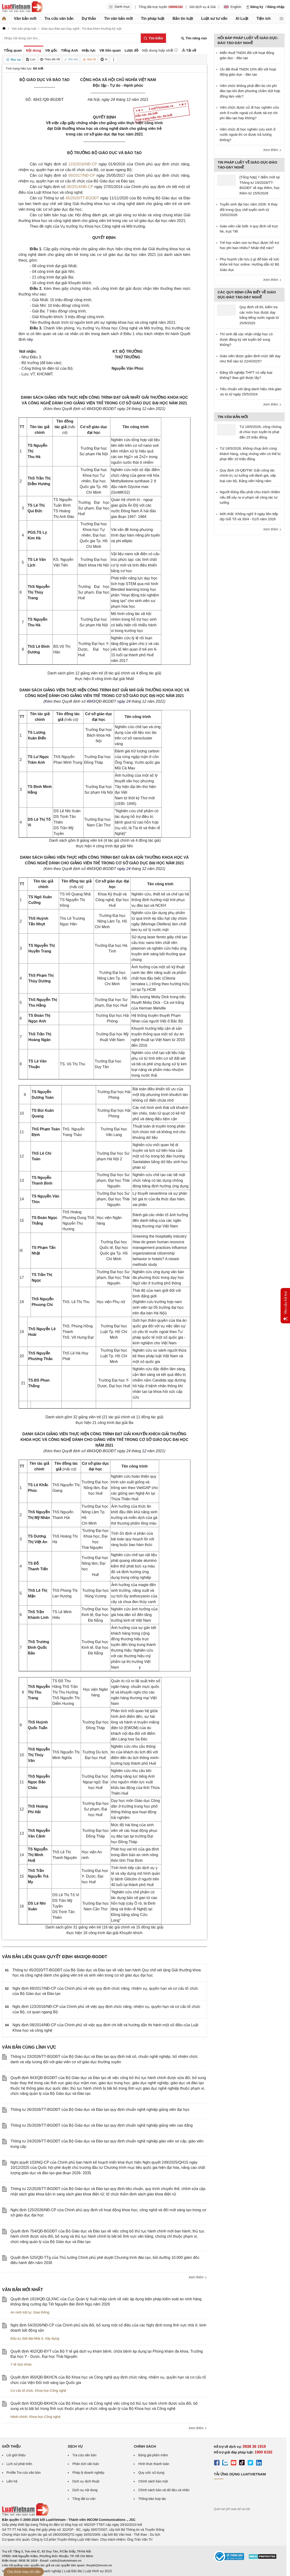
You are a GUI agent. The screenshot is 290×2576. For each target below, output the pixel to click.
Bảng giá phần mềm (153, 2455)
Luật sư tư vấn (214, 18)
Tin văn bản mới (118, 18)
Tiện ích (264, 18)
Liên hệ (12, 2481)
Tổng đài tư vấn (83, 2499)
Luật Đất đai (73, 2571)
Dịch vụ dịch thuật (85, 2481)
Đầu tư (16, 2338)
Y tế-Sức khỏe (21, 2364)
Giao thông (41, 2312)
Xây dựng (52, 2338)
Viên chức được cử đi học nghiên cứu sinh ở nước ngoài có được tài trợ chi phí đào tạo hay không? (249, 112)
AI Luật (242, 18)
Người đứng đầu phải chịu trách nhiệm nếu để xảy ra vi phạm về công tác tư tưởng (250, 497)
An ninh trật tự (21, 2312)
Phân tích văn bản (85, 2464)
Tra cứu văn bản (58, 18)
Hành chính (19, 2417)
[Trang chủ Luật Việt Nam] (22, 6)
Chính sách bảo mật (153, 2481)
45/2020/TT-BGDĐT (82, 198)
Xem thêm (198, 2277)
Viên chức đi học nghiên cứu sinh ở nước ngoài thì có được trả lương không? (247, 134)
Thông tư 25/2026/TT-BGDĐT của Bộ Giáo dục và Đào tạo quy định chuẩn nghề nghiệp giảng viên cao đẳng (102, 2125)
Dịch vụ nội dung (84, 2490)
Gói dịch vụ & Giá (202, 7)
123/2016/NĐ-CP (82, 164)
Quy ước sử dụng (151, 2472)
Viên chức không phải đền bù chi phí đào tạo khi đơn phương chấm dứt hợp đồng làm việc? (250, 91)
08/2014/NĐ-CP (80, 187)
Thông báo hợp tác (152, 2499)
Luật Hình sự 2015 (98, 2571)
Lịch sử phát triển (19, 2464)
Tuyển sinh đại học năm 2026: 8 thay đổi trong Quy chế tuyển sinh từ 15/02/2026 (249, 209)
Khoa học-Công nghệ (50, 2390)
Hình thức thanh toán (153, 2464)
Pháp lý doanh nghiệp (88, 2472)
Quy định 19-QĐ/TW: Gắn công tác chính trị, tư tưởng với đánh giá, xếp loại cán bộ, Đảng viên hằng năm (248, 475)
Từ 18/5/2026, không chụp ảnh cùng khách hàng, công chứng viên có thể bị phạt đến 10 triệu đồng (250, 453)
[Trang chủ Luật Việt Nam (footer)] (25, 2515)
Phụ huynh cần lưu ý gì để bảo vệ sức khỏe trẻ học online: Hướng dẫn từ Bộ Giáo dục (249, 264)
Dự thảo (89, 18)
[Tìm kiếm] (153, 38)
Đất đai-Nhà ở (32, 2338)
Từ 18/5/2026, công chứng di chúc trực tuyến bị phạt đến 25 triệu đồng (261, 432)
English (232, 7)
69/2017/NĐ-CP (81, 175)
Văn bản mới (25, 18)
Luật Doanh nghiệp (47, 2571)
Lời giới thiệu (16, 2455)
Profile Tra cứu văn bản (24, 2472)
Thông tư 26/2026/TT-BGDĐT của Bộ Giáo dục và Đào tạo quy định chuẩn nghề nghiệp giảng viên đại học (100, 2110)
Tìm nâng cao (194, 38)
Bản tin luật (183, 18)
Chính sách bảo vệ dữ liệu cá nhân (163, 2490)
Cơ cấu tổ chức (22, 2390)
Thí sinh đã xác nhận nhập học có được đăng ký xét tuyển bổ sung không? (246, 339)
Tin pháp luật (152, 18)
